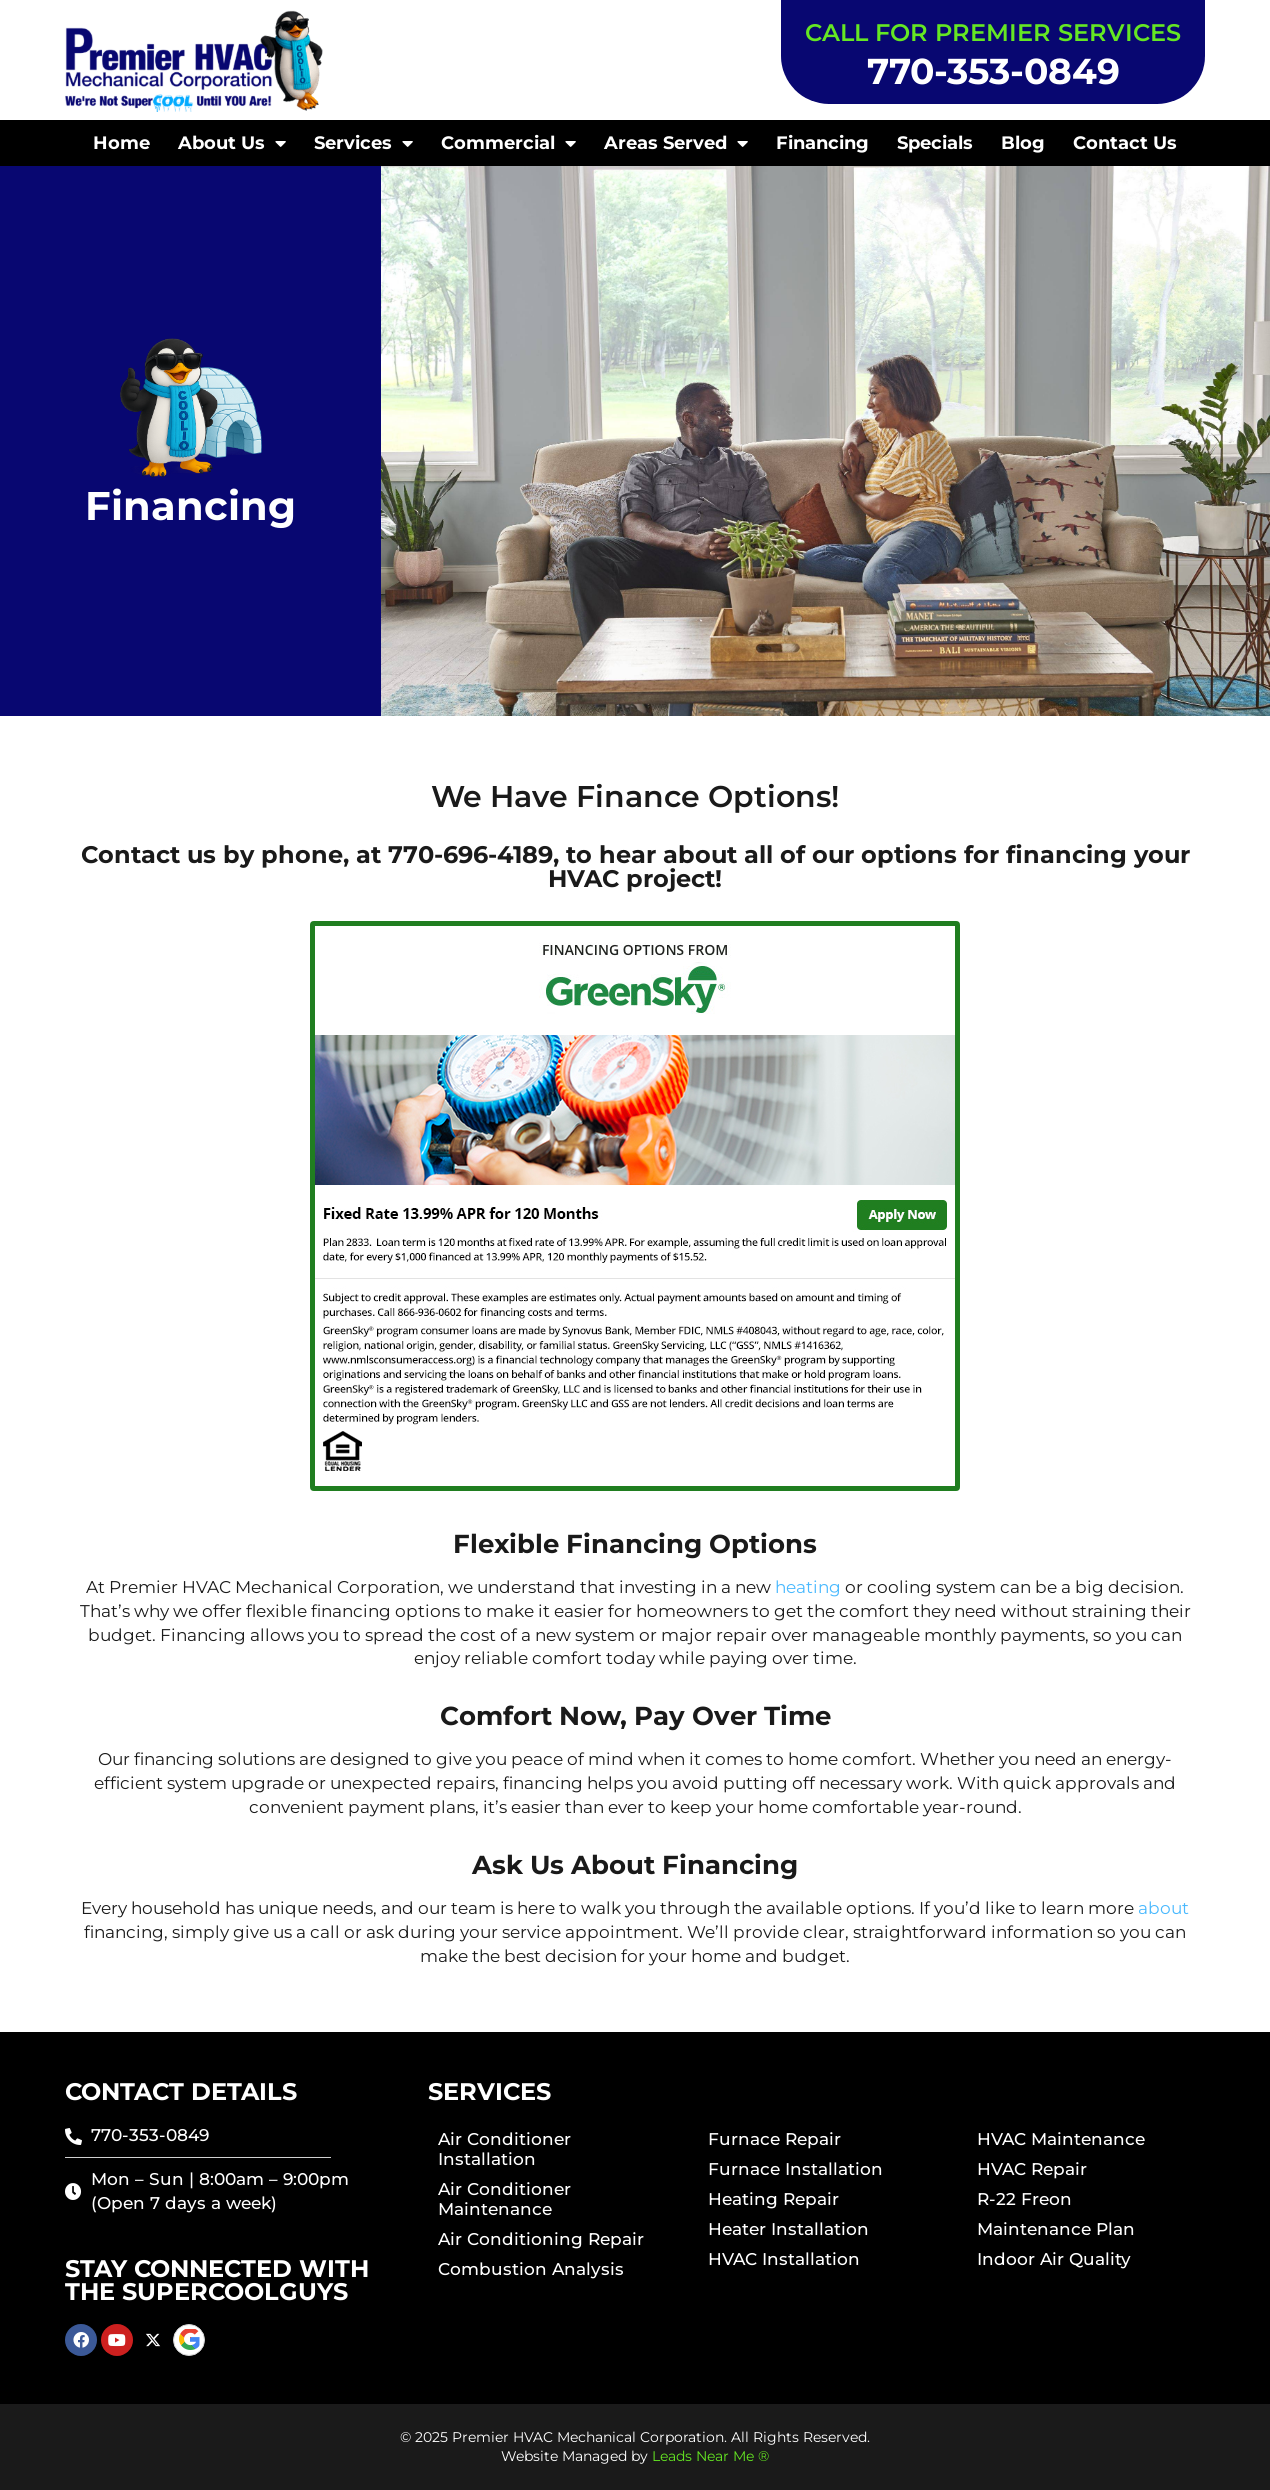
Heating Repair (773, 2199)
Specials (935, 143)
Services (363, 143)
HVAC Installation (784, 2259)
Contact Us (1125, 143)
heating (808, 1587)
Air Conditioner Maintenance (504, 2199)
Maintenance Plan (1056, 2229)
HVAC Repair (1032, 2169)
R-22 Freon (1024, 2199)
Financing (822, 143)
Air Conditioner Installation (504, 2149)
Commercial (508, 143)
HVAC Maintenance (1061, 2139)
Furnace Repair (774, 2139)
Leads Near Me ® (710, 2456)
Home (121, 143)
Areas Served (676, 143)
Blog (1023, 143)
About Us (232, 143)
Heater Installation (788, 2229)
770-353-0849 (993, 71)
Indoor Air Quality (1054, 2259)
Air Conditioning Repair (541, 2239)
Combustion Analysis (531, 2269)
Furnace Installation (795, 2169)
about (1163, 1908)
